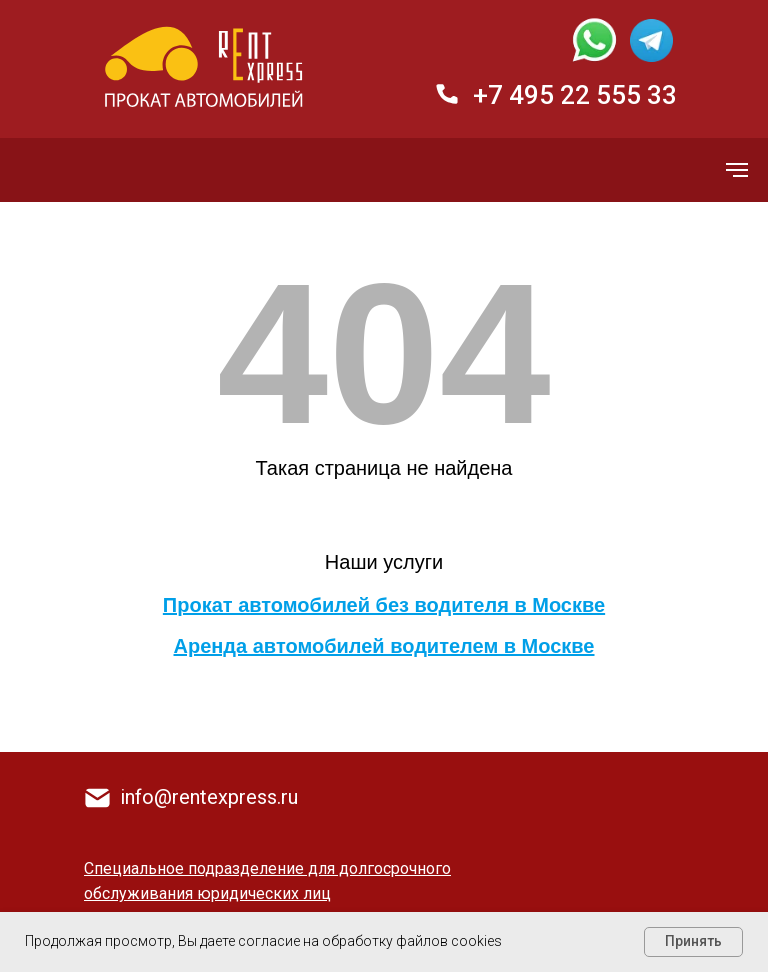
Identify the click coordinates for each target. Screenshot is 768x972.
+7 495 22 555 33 (575, 95)
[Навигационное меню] (737, 170)
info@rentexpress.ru (209, 797)
